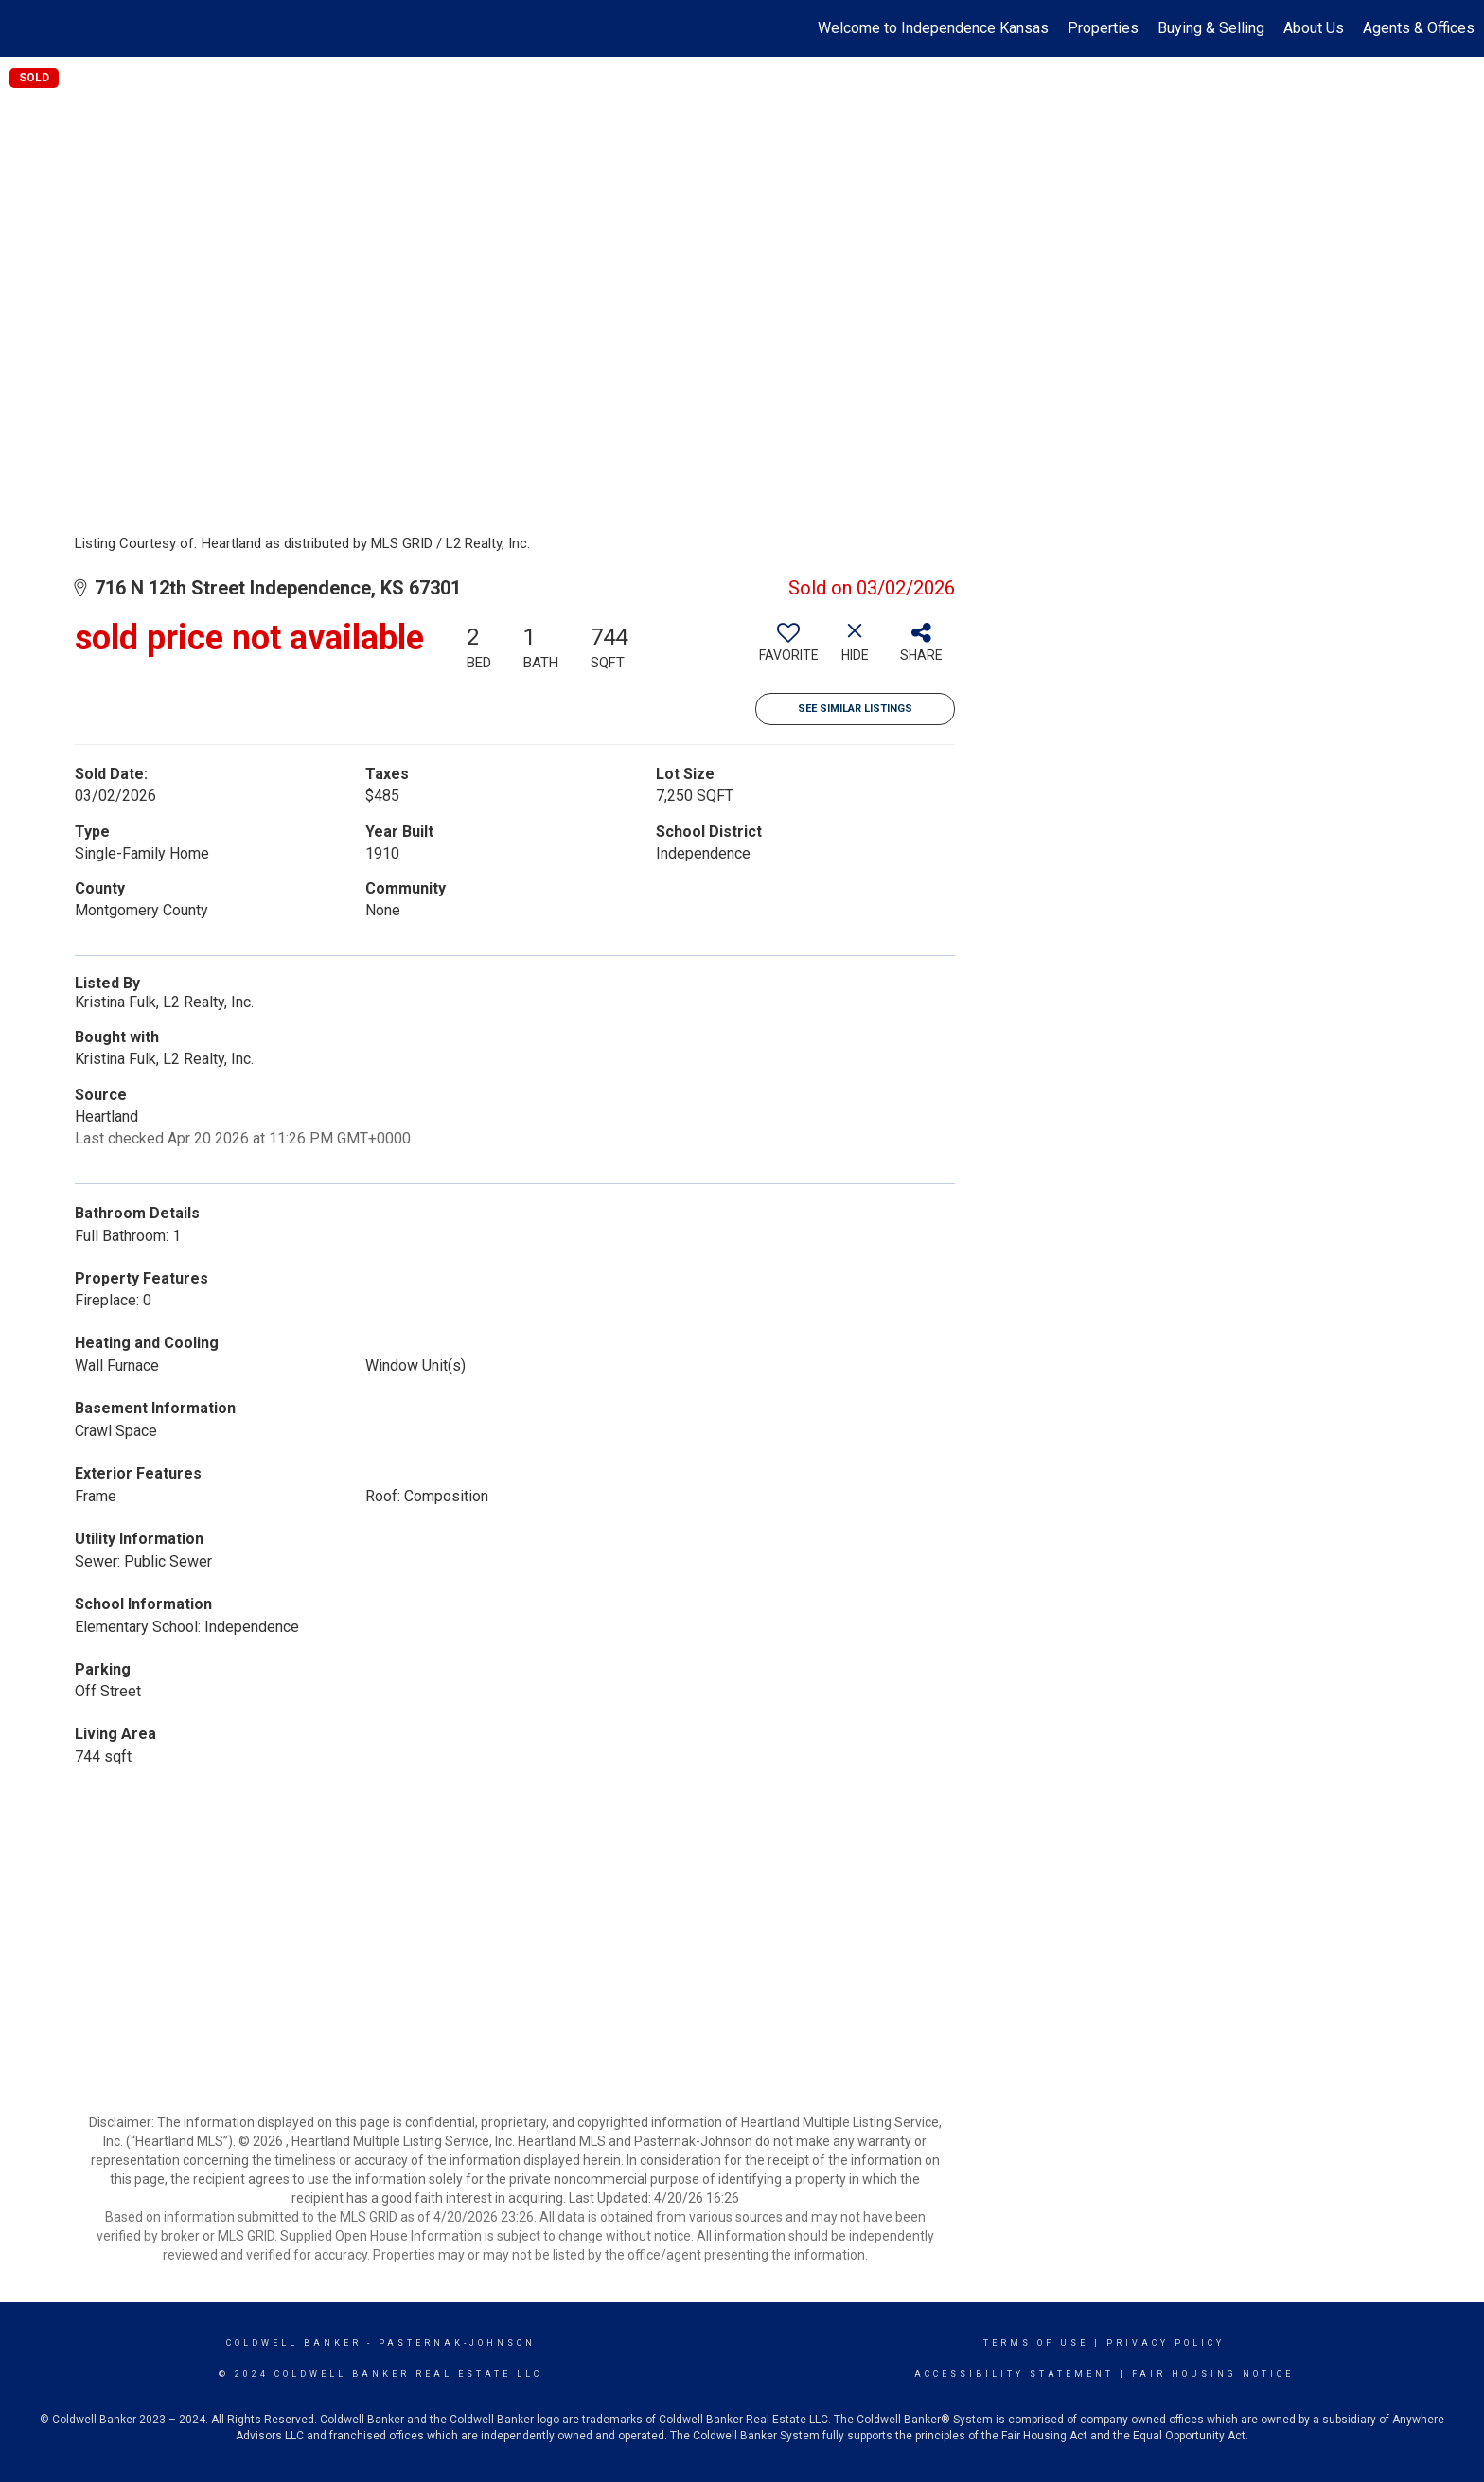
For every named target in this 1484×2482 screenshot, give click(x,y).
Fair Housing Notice (1213, 2374)
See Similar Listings (855, 708)
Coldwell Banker (294, 2343)
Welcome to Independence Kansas (933, 28)
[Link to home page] (24, 28)
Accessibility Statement (1014, 2374)
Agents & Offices (1419, 28)
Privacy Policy (1165, 2343)
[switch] (788, 649)
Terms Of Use (1035, 2343)
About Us (1313, 28)
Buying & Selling (1210, 28)
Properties (1103, 28)
